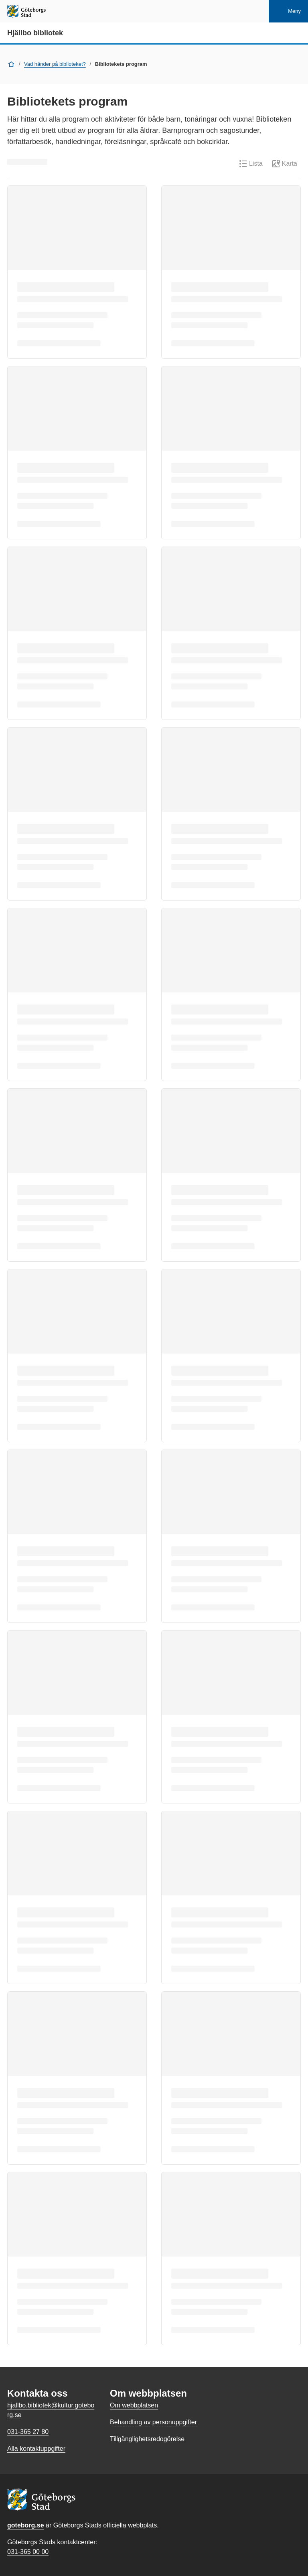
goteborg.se (25, 2525)
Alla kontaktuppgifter (36, 2448)
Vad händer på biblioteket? (55, 64)
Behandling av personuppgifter (153, 2422)
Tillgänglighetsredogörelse (147, 2439)
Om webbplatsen (134, 2405)
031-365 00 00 (28, 2551)
